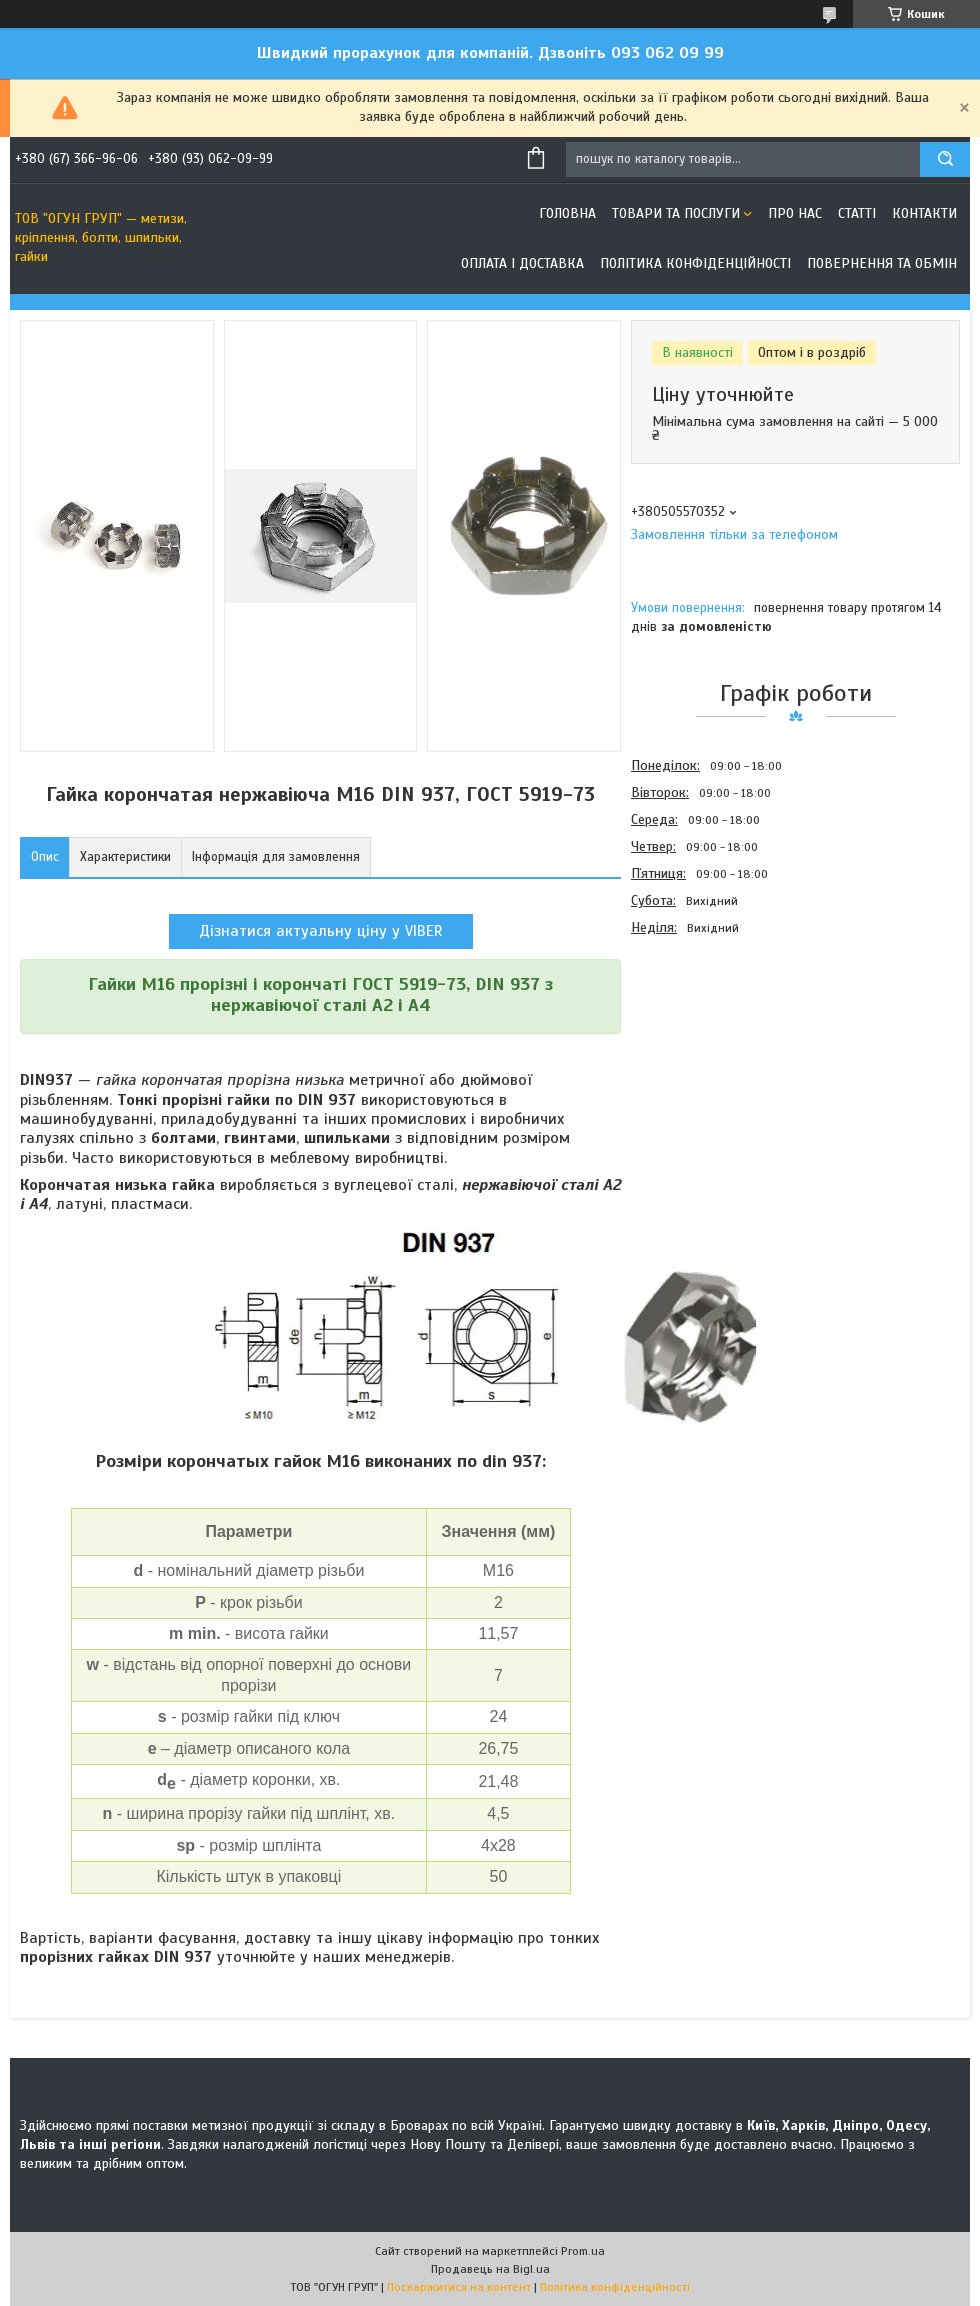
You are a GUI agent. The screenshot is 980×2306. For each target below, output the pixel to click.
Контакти (924, 213)
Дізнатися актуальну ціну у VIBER (321, 931)
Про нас (795, 213)
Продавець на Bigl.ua (490, 2269)
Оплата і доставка (522, 263)
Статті (857, 213)
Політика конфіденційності (695, 263)
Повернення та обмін (882, 263)
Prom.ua (583, 2251)
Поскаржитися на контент (459, 2287)
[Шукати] (945, 159)
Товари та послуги (676, 213)
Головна (567, 213)
